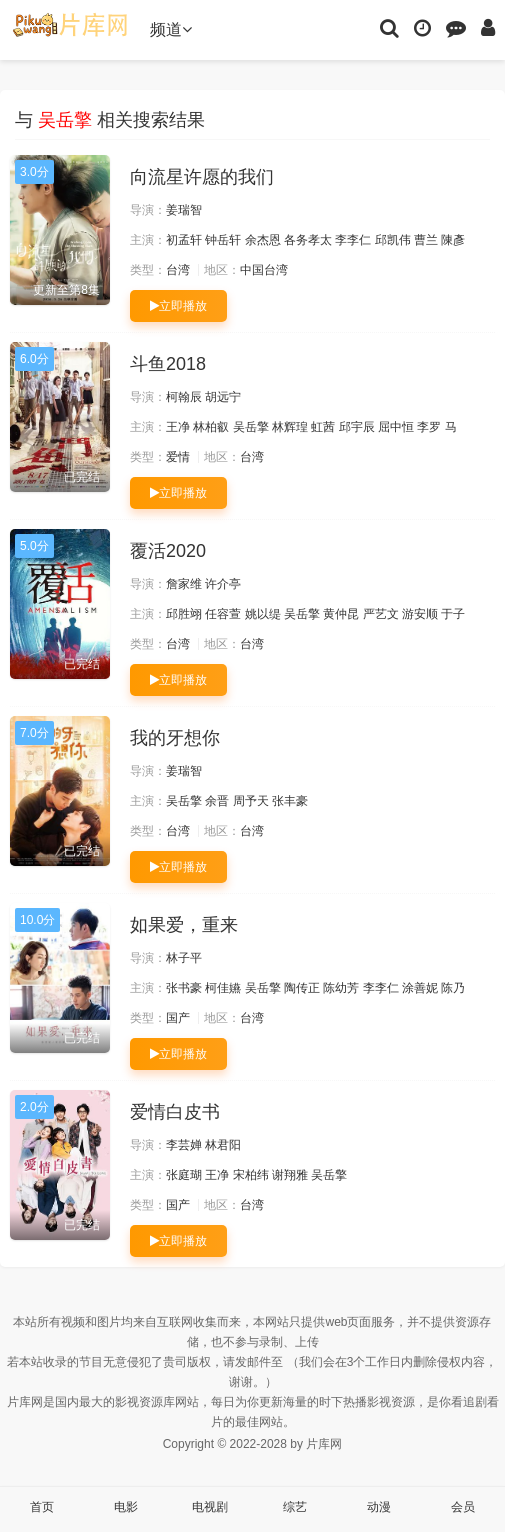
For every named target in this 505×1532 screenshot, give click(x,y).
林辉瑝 (290, 427)
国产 (178, 1018)
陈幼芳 (341, 988)
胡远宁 (223, 397)
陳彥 (453, 240)
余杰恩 (263, 240)
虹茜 (323, 427)
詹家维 (184, 584)
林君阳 (223, 1145)
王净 (178, 427)
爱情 (178, 457)
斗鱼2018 (168, 364)
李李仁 (353, 240)
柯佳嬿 (223, 988)
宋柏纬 (251, 1175)
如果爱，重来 (184, 925)
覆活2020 (168, 551)
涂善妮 (420, 988)
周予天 (251, 801)
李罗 (429, 427)
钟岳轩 (223, 240)
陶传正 (302, 988)
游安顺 (420, 614)
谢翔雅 (290, 1175)
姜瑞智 (184, 210)
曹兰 (426, 240)
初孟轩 (184, 240)
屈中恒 (396, 427)
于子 (453, 614)
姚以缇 (263, 614)
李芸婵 (184, 1145)
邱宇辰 (357, 427)
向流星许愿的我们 (202, 177)
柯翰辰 (184, 397)
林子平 (184, 958)
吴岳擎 (251, 427)
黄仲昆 (341, 614)
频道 (171, 29)
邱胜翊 (184, 614)
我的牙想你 (175, 738)
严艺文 (381, 614)
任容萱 (223, 614)
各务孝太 (308, 240)
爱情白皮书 (175, 1112)
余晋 (217, 801)
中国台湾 (264, 270)
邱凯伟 (393, 240)
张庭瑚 (184, 1175)
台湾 (178, 270)
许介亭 (223, 584)
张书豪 (184, 988)
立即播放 (178, 306)
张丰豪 (290, 801)
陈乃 (453, 988)
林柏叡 (211, 427)
